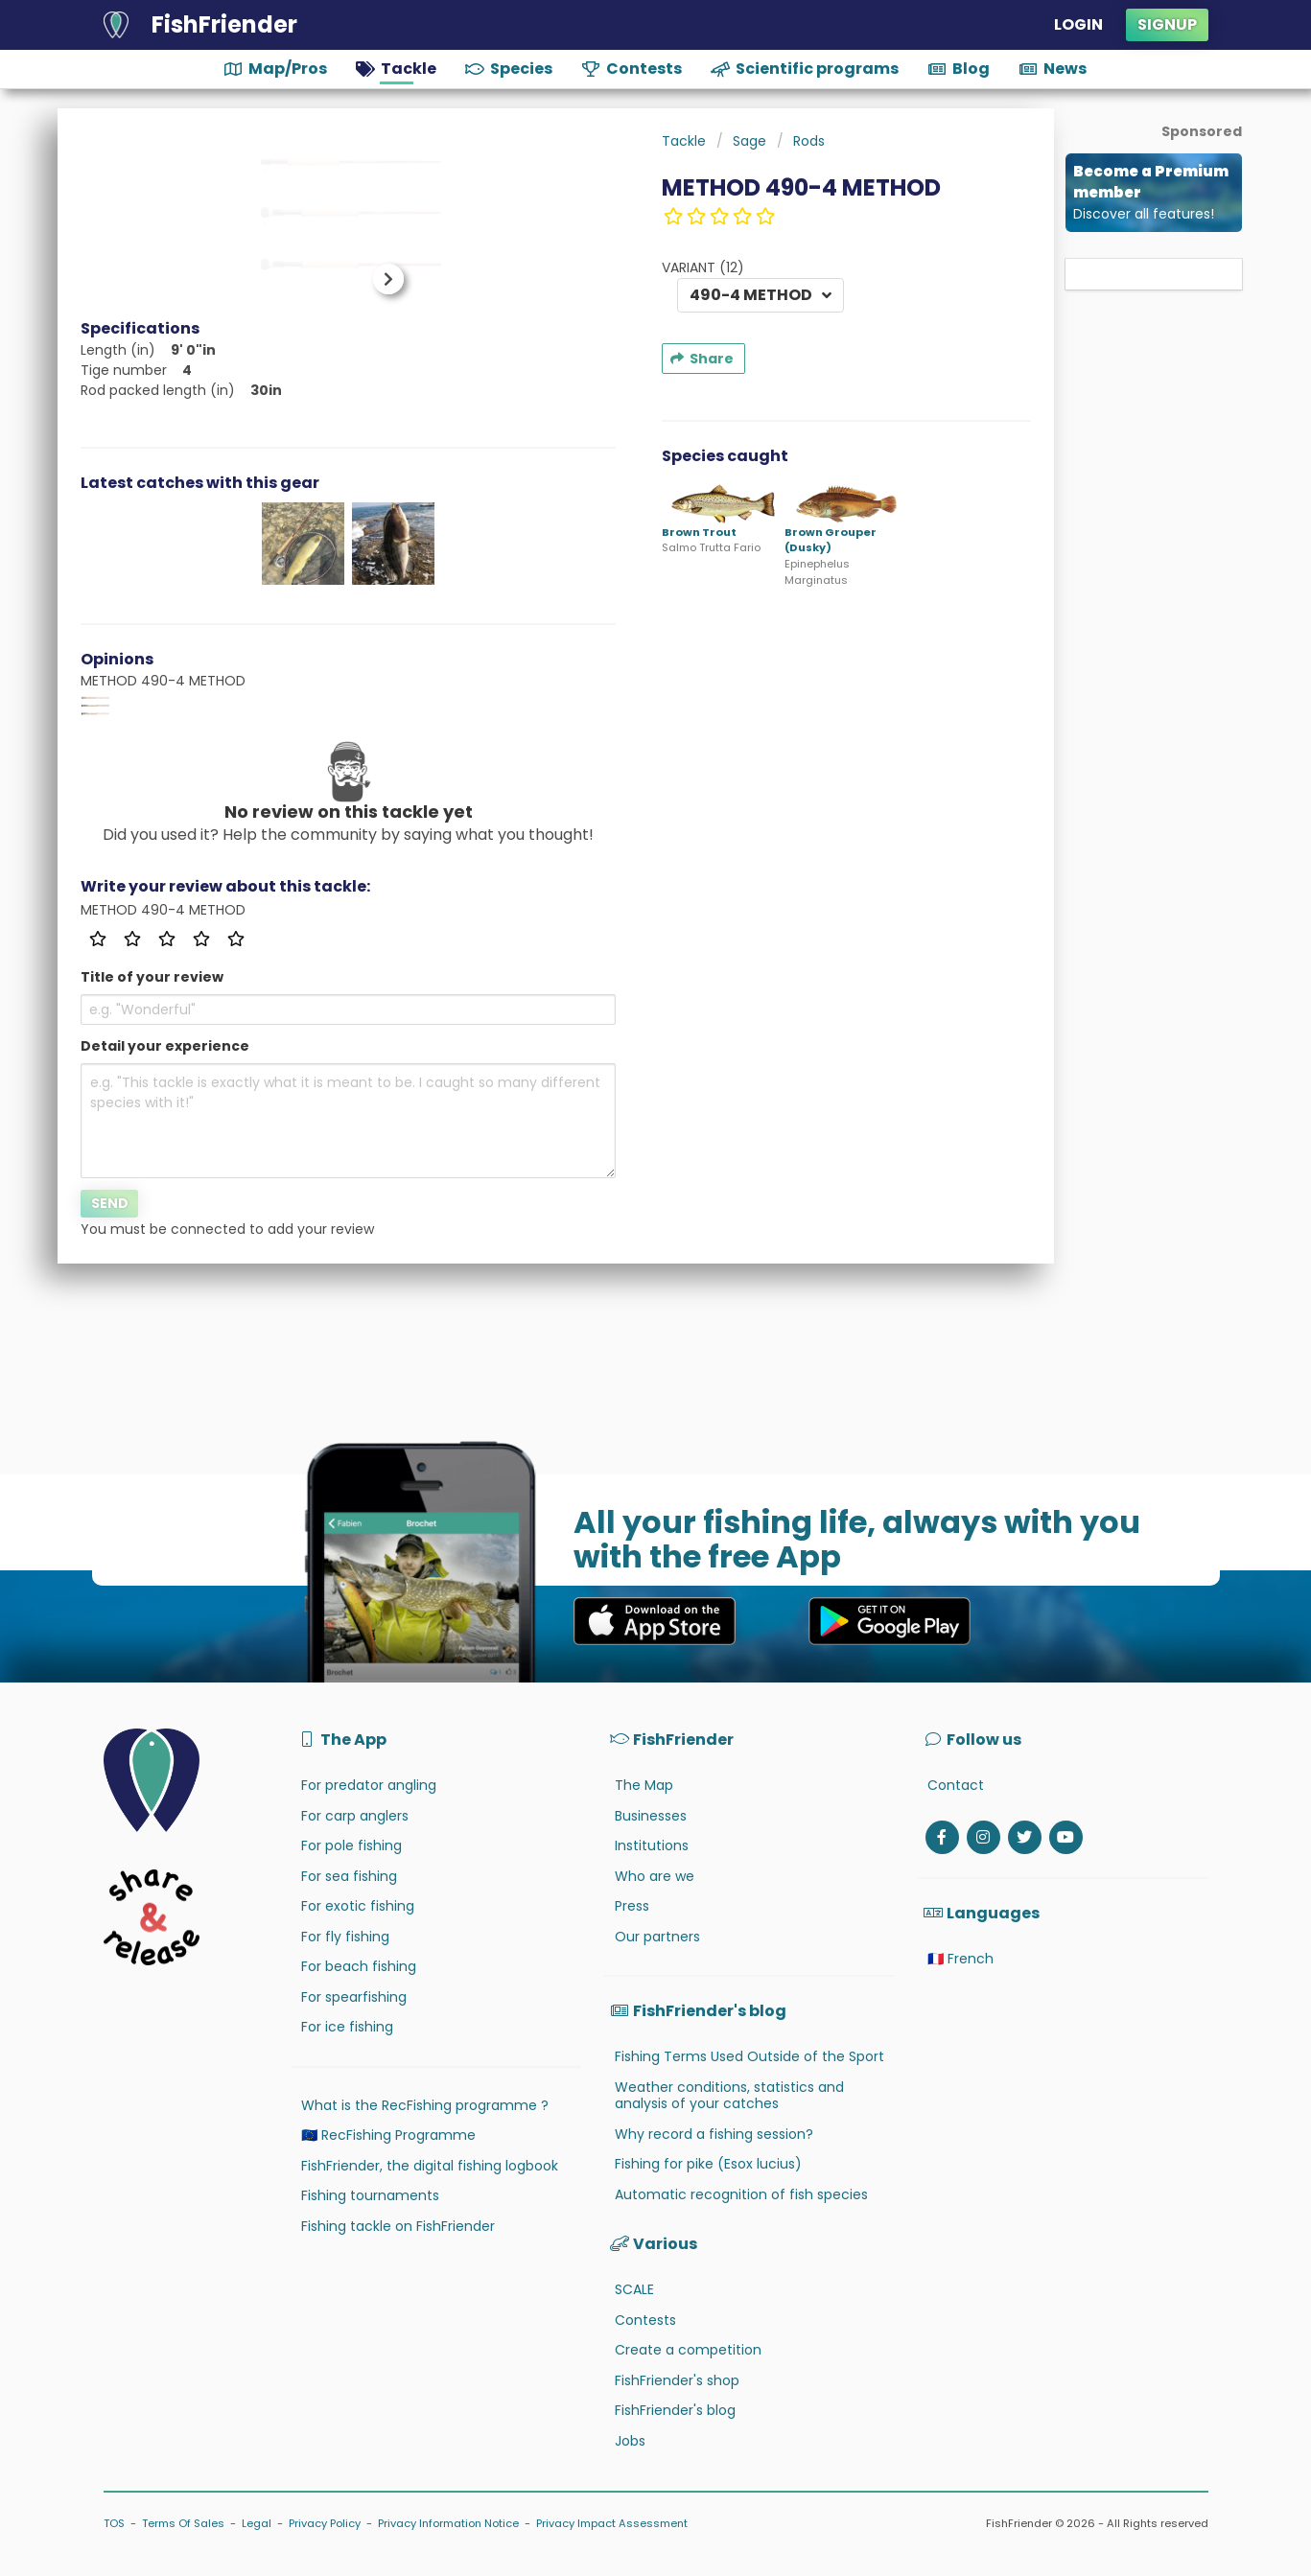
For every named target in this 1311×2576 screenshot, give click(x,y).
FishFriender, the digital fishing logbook (429, 2165)
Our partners (657, 1936)
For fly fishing (345, 1936)
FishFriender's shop (677, 2380)
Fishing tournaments (370, 2195)
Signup (1167, 24)
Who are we (654, 1876)
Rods (809, 141)
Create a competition (688, 2349)
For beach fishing (358, 1966)
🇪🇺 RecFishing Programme (388, 2135)
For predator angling (368, 1785)
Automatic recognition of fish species (741, 2194)
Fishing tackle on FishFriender (398, 2226)
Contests (645, 2320)
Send (110, 1203)
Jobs (630, 2440)
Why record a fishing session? (714, 2134)
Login (1078, 24)
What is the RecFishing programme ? (425, 2105)
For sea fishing (349, 1876)
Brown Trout (699, 532)
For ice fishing (347, 2026)
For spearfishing (354, 1997)
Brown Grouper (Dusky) (830, 540)
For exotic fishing (357, 1905)
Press (632, 1905)
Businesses (651, 1815)
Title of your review (152, 976)
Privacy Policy (325, 2523)
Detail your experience (165, 1046)
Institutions (652, 1845)
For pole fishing (351, 1845)
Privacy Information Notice (448, 2523)
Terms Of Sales (183, 2523)
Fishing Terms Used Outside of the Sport (749, 2056)
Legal (256, 2523)
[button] (381, 279)
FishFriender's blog (675, 2410)
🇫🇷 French (960, 1958)
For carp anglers (355, 1815)
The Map (644, 1785)
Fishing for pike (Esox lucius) (708, 2163)
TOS (114, 2523)
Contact (955, 1785)
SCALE (634, 2289)
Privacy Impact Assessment (612, 2523)
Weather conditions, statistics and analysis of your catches (729, 2095)
